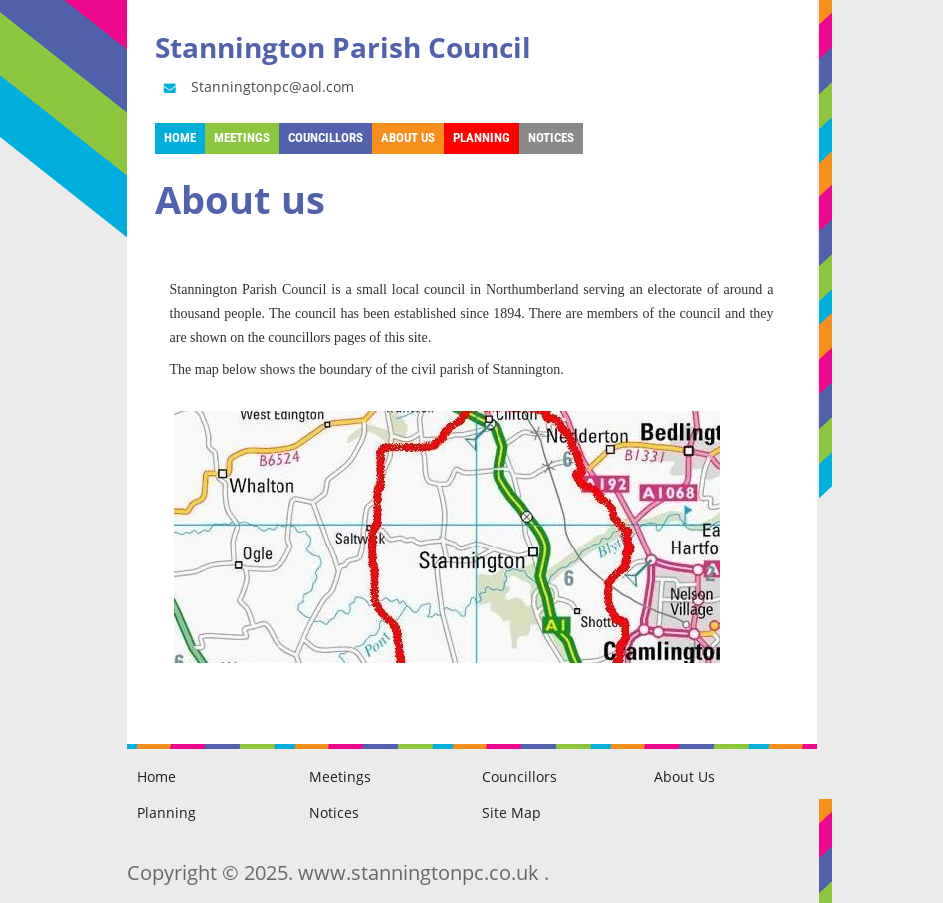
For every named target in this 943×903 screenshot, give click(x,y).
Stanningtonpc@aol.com (257, 87)
